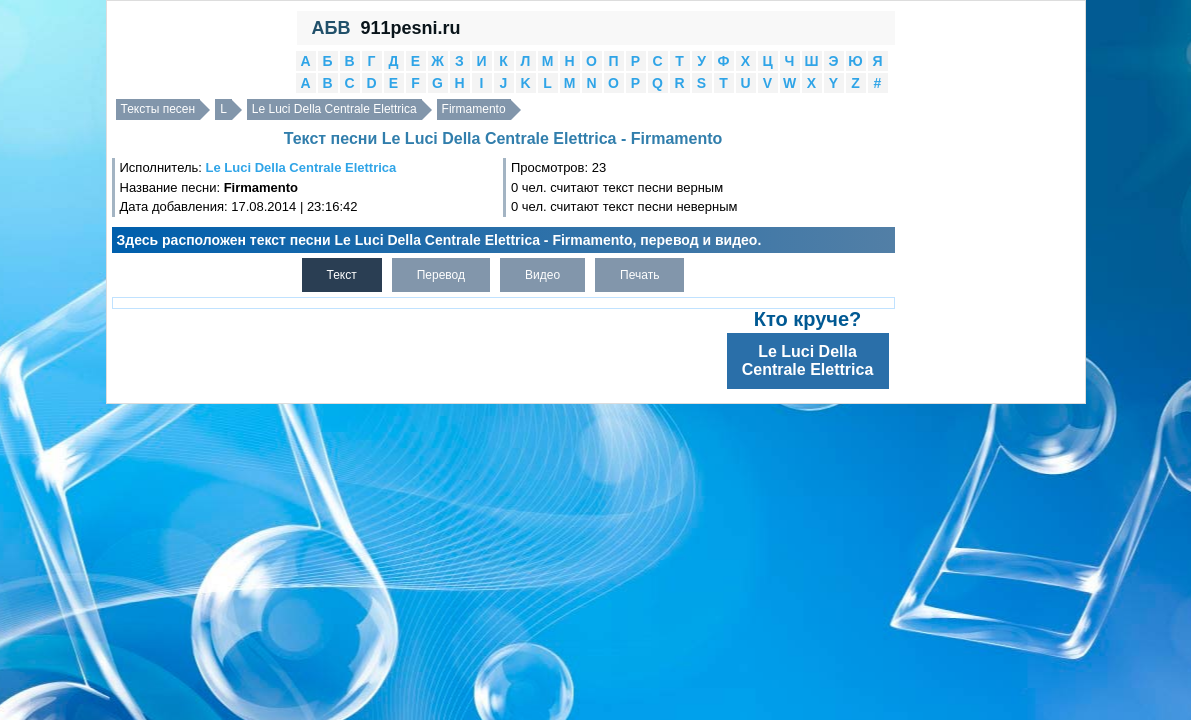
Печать (639, 275)
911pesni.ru (410, 28)
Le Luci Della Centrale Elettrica (334, 109)
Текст (342, 275)
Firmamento (474, 109)
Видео (542, 275)
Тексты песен (158, 109)
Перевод (441, 275)
